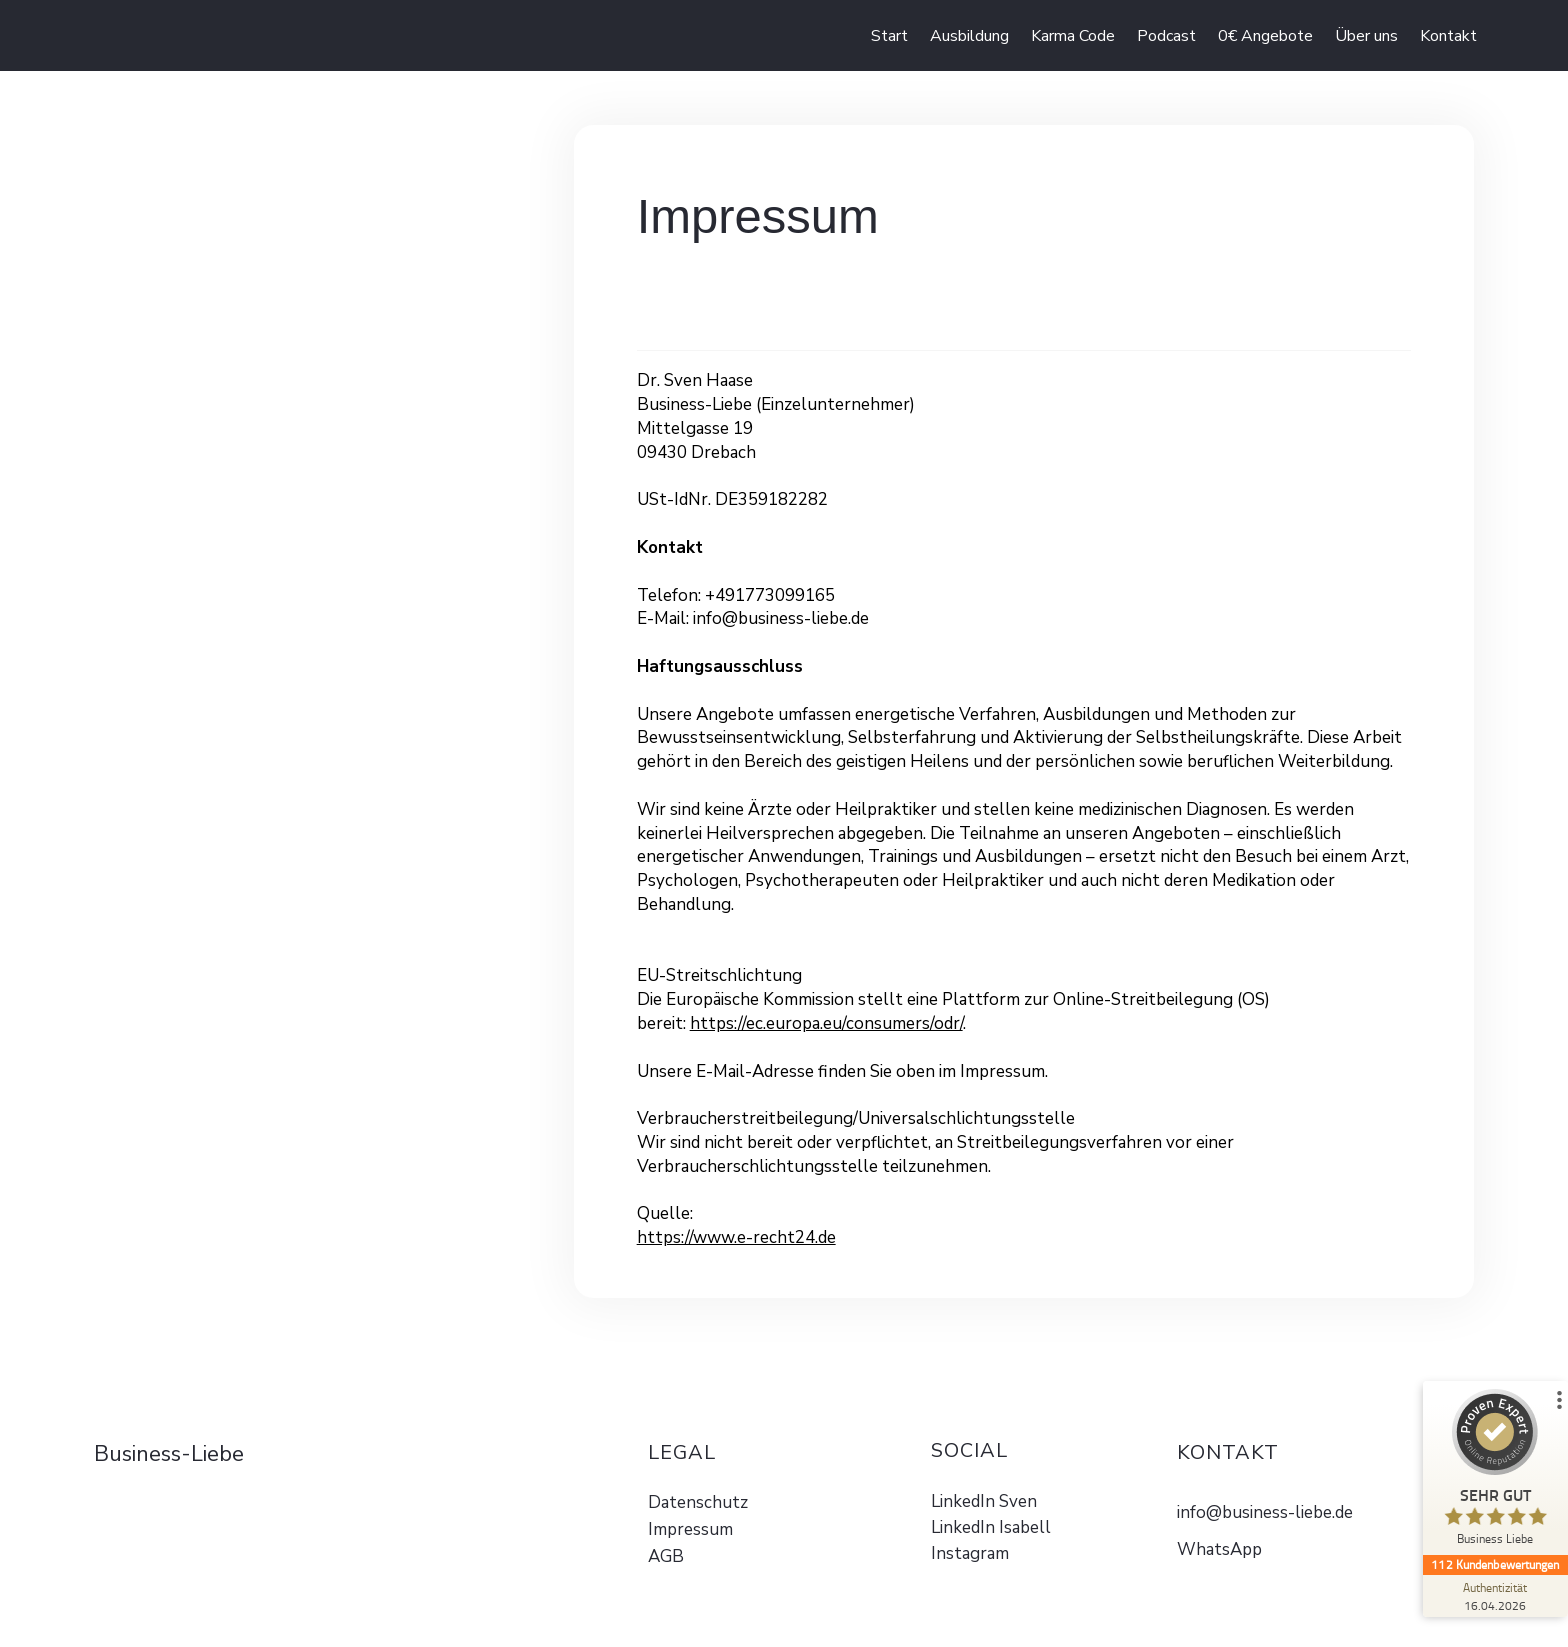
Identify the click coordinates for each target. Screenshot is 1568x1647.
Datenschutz (698, 1502)
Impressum (690, 1529)
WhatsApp (1219, 1549)
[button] (1265, 36)
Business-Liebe (169, 1454)
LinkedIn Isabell (991, 1527)
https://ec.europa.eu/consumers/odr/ (826, 1023)
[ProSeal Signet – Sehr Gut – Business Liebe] (1493, 1472)
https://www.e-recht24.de (736, 1237)
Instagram (970, 1553)
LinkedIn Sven (984, 1501)
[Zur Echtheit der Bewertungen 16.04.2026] (1493, 1596)
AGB (666, 1556)
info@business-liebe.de (1265, 1512)
